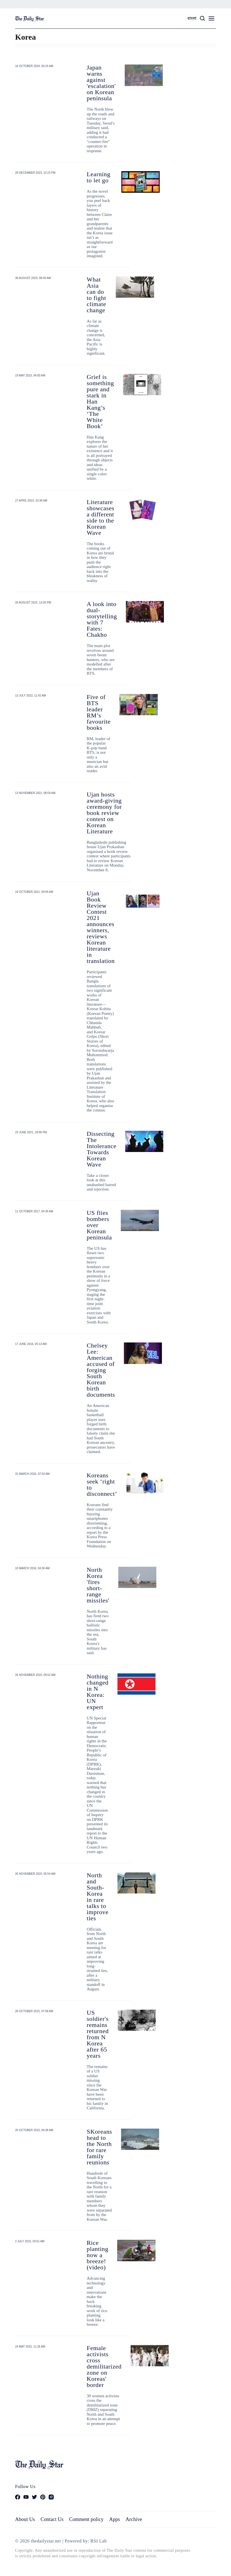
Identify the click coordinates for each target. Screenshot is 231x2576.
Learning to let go (98, 177)
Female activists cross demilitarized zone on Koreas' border (104, 2366)
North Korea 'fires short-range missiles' (98, 1585)
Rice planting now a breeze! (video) (97, 2255)
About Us (25, 2519)
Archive (134, 2519)
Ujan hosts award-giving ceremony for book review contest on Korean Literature (104, 813)
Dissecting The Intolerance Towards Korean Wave (101, 1149)
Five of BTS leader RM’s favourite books (98, 712)
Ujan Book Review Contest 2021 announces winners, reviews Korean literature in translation (101, 927)
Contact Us (52, 2519)
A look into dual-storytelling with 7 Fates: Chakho (102, 619)
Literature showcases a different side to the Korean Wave (100, 517)
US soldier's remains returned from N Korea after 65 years (98, 2034)
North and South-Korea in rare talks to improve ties (98, 1897)
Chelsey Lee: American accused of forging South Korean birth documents (101, 1370)
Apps (114, 2519)
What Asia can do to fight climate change (97, 295)
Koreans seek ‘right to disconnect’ (102, 1484)
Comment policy (86, 2519)
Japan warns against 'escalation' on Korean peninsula (101, 83)
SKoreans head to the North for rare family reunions (99, 2147)
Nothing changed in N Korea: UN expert (98, 1692)
